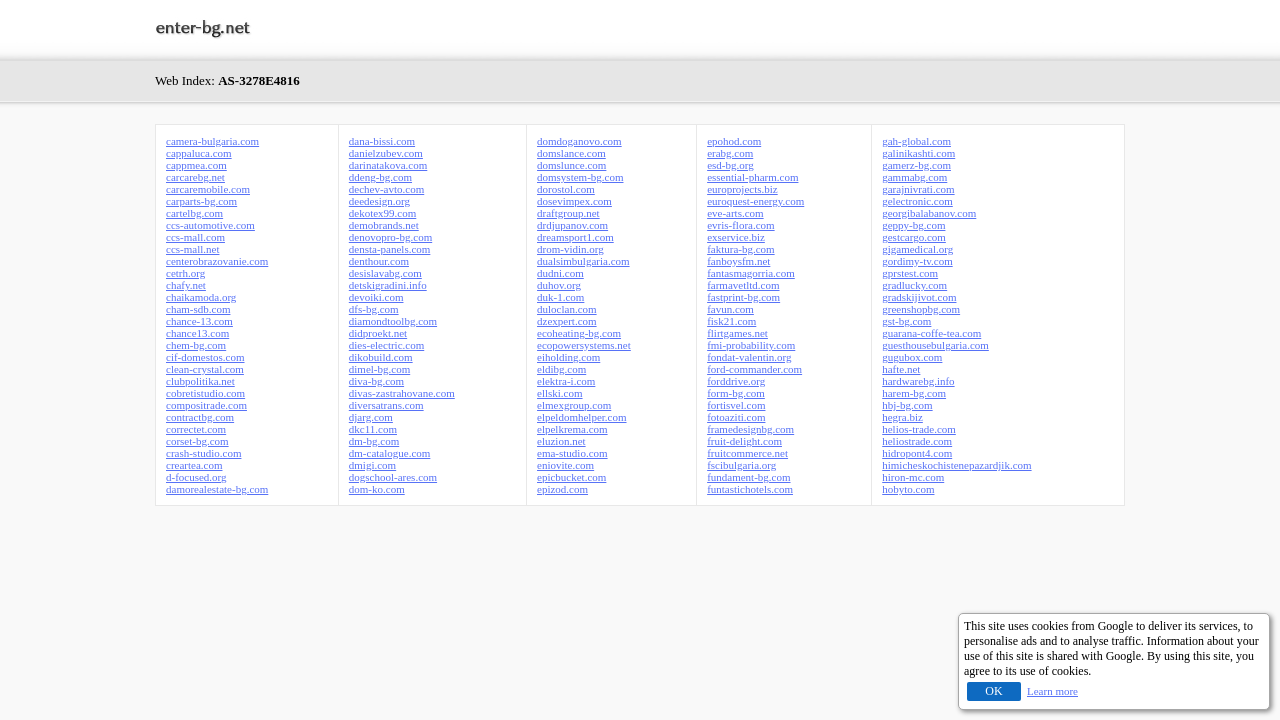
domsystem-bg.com (580, 177)
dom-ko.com (377, 489)
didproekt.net (378, 333)
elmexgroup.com (574, 405)
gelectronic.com (917, 201)
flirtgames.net (737, 333)
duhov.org (559, 285)
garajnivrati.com (918, 189)
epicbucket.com (571, 477)
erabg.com (730, 153)
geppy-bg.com (913, 225)
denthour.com (379, 261)
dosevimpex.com (574, 201)
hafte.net (901, 369)
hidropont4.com (917, 453)
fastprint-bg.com (743, 297)
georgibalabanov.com (929, 213)
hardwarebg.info (918, 381)
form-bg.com (736, 393)
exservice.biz (736, 237)
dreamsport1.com (575, 237)
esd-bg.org (730, 165)
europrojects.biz (742, 189)
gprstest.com (910, 273)
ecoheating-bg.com (579, 333)
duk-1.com (560, 297)
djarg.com (371, 417)
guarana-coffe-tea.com (931, 333)
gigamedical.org (917, 249)
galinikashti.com (918, 153)
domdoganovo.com (579, 141)
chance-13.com (199, 321)
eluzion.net (561, 441)
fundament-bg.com (748, 477)
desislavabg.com (385, 273)
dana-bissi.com (382, 141)
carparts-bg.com (201, 201)
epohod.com (734, 141)
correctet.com (196, 429)
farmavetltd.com (743, 285)
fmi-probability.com (751, 345)
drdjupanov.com (572, 225)
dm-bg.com (374, 441)
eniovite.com (565, 465)
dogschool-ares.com (393, 477)
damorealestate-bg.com (217, 489)
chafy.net (186, 285)
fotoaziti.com (736, 417)
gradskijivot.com (919, 297)
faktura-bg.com (741, 249)
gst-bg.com (906, 321)
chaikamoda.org (201, 297)
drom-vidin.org (570, 249)
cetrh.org (185, 273)
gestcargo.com (914, 237)
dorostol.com (566, 189)
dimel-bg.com (379, 369)
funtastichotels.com (750, 489)
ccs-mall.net (192, 249)
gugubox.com (912, 357)
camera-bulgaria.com (212, 141)
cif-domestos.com (205, 357)
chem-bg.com (196, 345)
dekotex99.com (383, 213)
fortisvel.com (736, 405)
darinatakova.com (388, 165)
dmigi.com (372, 465)
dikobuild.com (381, 357)
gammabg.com (914, 177)
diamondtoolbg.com (393, 321)
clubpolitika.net (200, 381)
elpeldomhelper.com (582, 417)
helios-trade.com (919, 429)
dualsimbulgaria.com (583, 261)
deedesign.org (379, 201)
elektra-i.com (566, 381)
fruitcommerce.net (747, 453)
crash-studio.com (203, 453)
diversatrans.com (386, 405)
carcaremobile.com (208, 189)
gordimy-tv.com (917, 261)
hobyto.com (908, 489)
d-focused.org (196, 477)
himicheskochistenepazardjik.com (956, 465)
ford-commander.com (754, 369)
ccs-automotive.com (210, 225)
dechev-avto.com (386, 189)
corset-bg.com (197, 441)
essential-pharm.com (752, 177)
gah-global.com (916, 141)
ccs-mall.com (195, 237)
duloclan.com (567, 309)
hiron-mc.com (913, 477)
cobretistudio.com (205, 393)
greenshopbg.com (921, 309)
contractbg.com (200, 417)
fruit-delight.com (744, 441)
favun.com (730, 309)
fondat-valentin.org (749, 357)
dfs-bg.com (374, 309)
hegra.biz (902, 417)
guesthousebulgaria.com (935, 345)
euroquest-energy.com (755, 201)
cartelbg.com (194, 213)
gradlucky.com (914, 285)
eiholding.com (568, 357)
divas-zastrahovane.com (402, 393)
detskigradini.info (388, 285)
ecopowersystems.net (584, 345)
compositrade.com (206, 405)
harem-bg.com (914, 393)
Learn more (1052, 691)
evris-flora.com (741, 225)
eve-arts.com (735, 213)
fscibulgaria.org (741, 465)
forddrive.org (736, 381)
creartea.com (194, 465)
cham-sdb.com (198, 309)
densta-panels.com (390, 249)
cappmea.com (196, 165)
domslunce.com (571, 165)
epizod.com (562, 489)
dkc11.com (373, 429)
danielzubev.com (386, 153)
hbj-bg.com (907, 405)
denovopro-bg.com (390, 237)
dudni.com (560, 273)
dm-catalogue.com (390, 453)
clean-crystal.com (205, 369)
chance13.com (197, 333)
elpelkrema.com (572, 429)
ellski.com (560, 393)
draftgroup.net (568, 213)
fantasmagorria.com (751, 273)
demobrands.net (384, 225)
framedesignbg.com (750, 429)
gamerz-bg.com (916, 165)
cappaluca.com (199, 153)
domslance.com (571, 153)
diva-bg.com (376, 381)
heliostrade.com (917, 441)
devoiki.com (376, 297)
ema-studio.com (572, 453)
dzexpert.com (567, 321)
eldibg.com (561, 369)
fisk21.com (731, 321)
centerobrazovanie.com (217, 261)
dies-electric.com (386, 345)
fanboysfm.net (738, 261)
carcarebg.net (195, 177)
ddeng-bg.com (380, 177)
